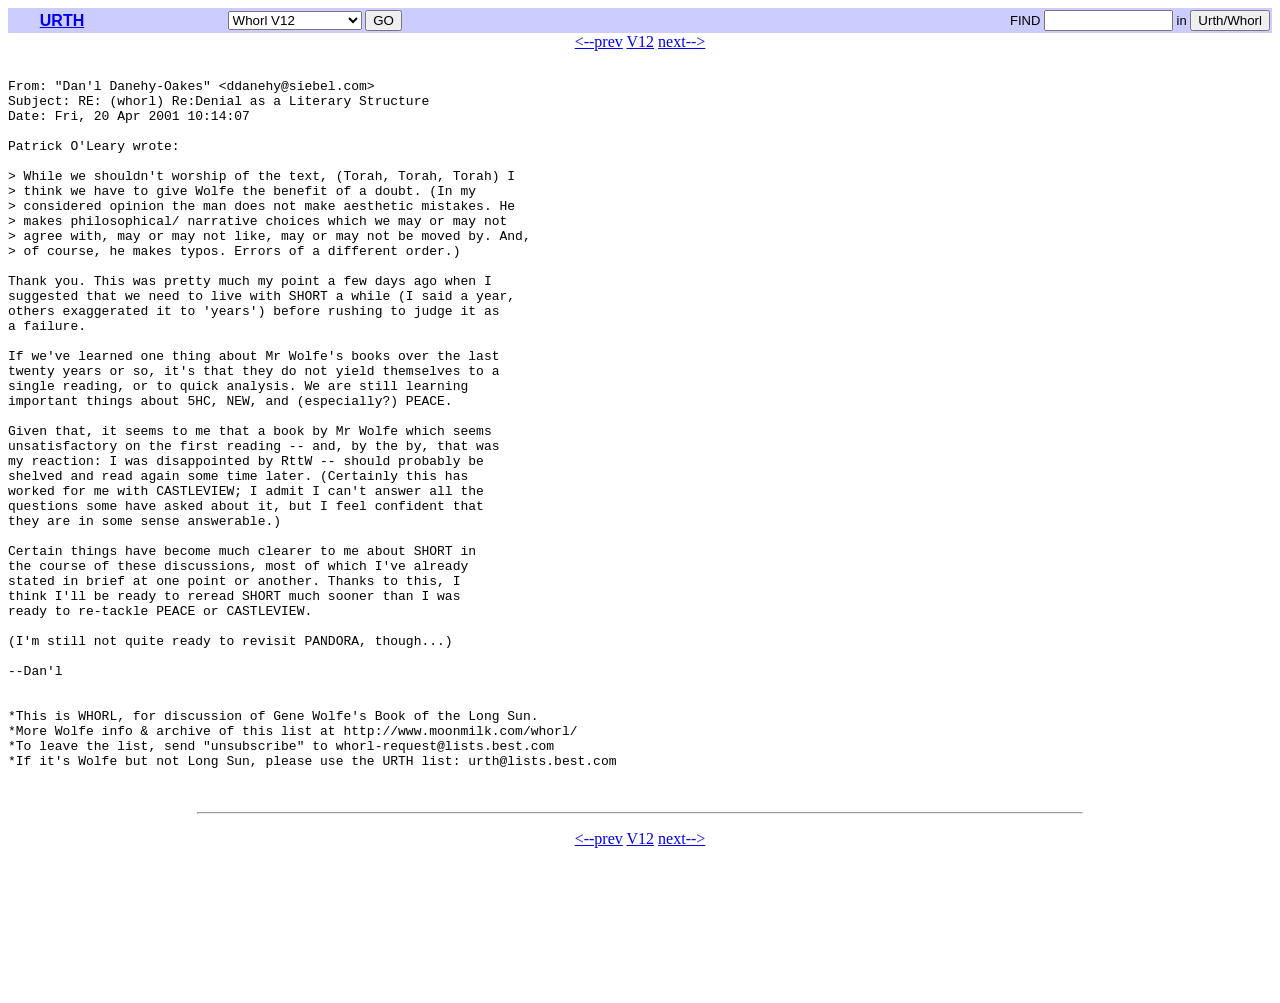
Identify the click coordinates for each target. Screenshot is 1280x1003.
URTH (62, 20)
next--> (681, 41)
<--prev (599, 41)
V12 (641, 41)
